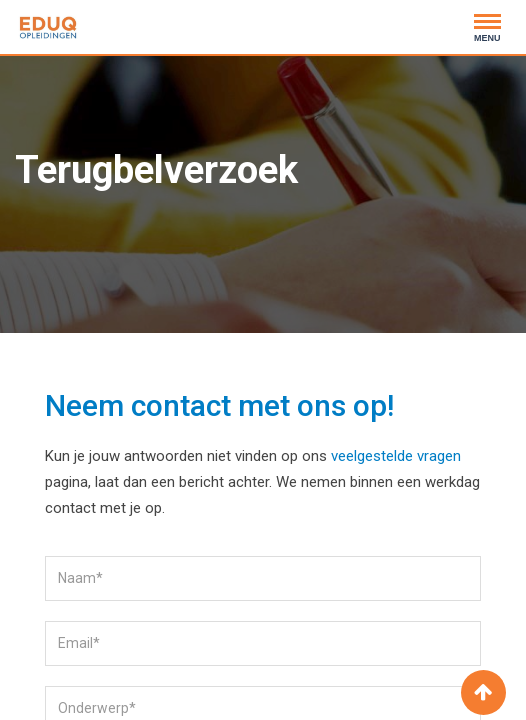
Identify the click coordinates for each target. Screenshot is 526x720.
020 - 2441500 (163, 34)
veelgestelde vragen (396, 456)
